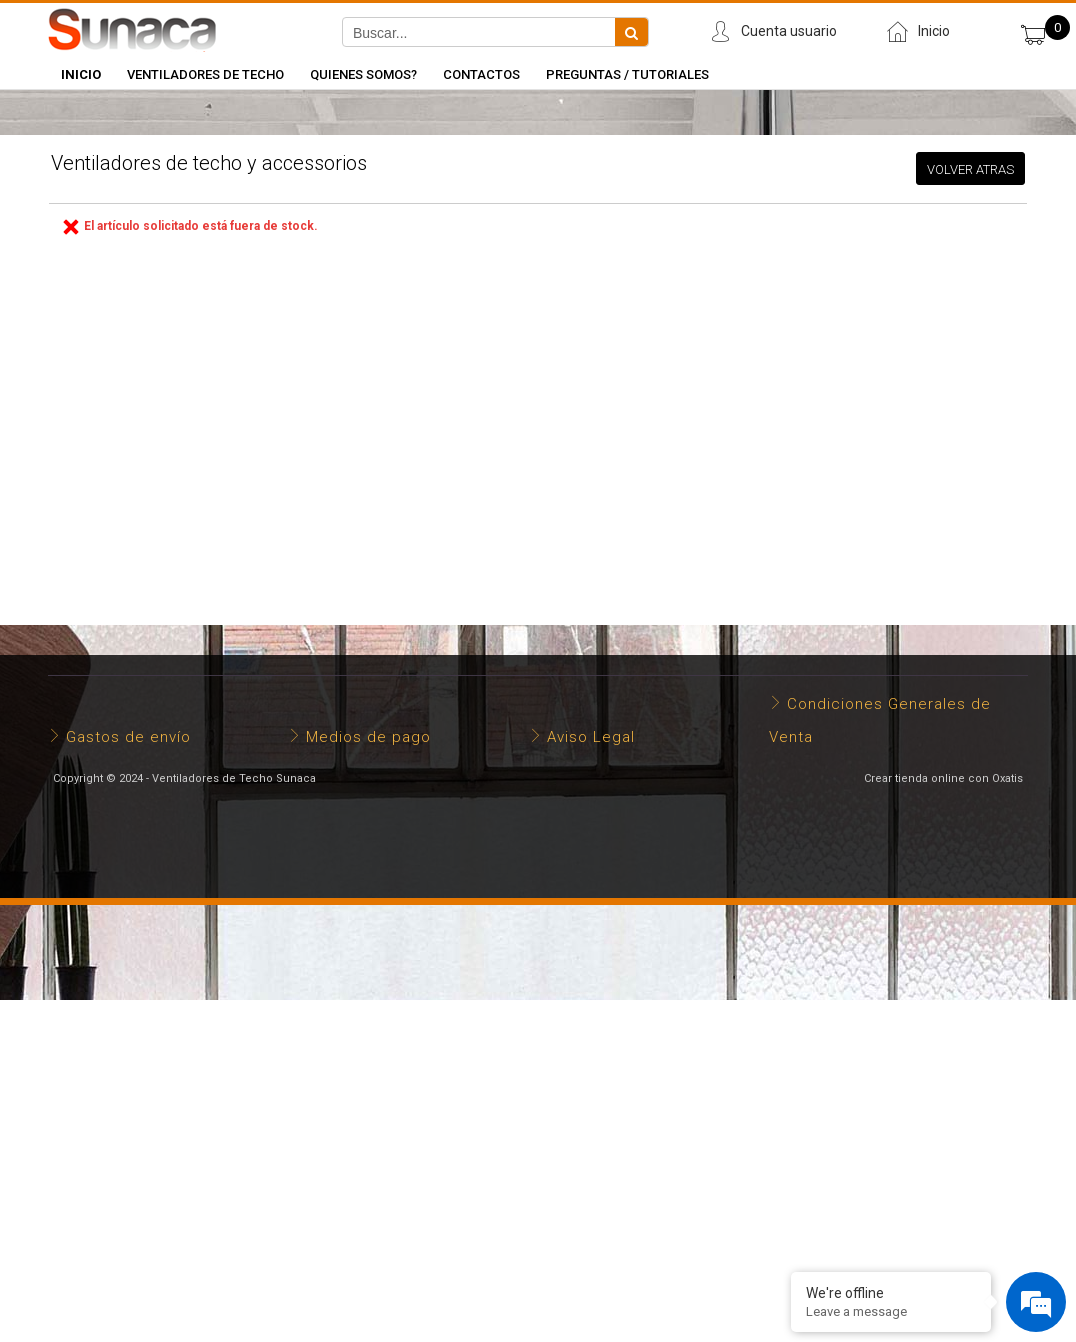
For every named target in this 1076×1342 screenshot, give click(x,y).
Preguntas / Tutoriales (627, 74)
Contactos (481, 74)
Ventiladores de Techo (205, 74)
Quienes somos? (363, 74)
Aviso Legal (591, 737)
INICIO (81, 74)
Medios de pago (368, 737)
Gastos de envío (128, 737)
